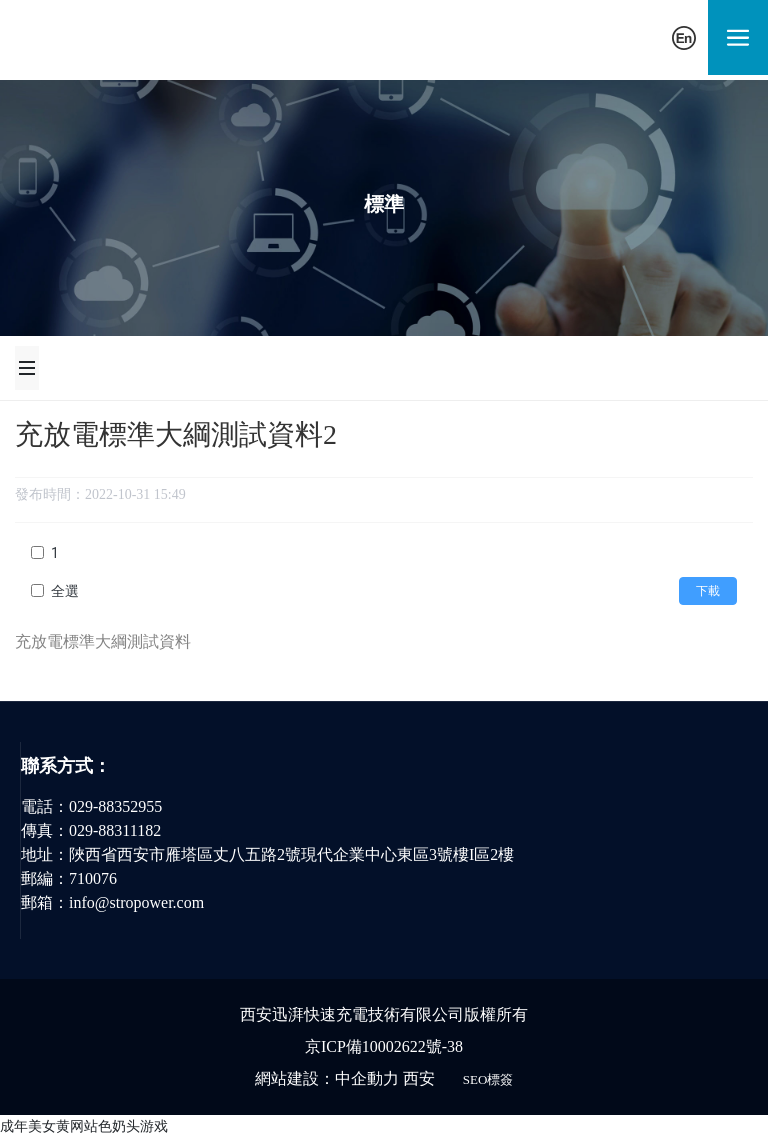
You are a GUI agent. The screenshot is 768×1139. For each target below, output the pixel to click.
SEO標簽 (488, 1079)
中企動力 (367, 1078)
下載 (708, 591)
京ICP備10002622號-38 (384, 1046)
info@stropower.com (136, 902)
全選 (65, 591)
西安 (419, 1078)
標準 (384, 204)
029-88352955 (115, 806)
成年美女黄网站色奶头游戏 (84, 1126)
